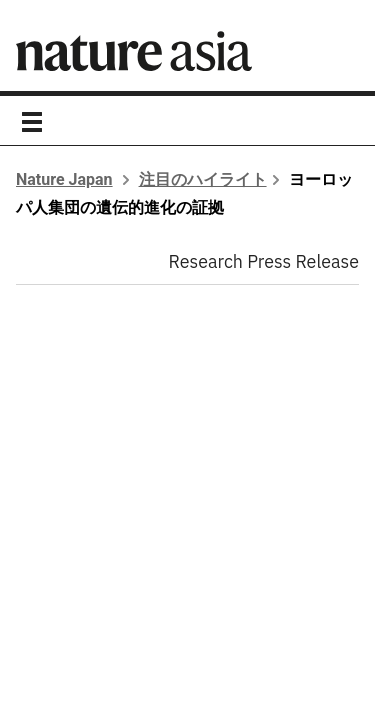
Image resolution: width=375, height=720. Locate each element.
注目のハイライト (203, 179)
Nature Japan (64, 179)
